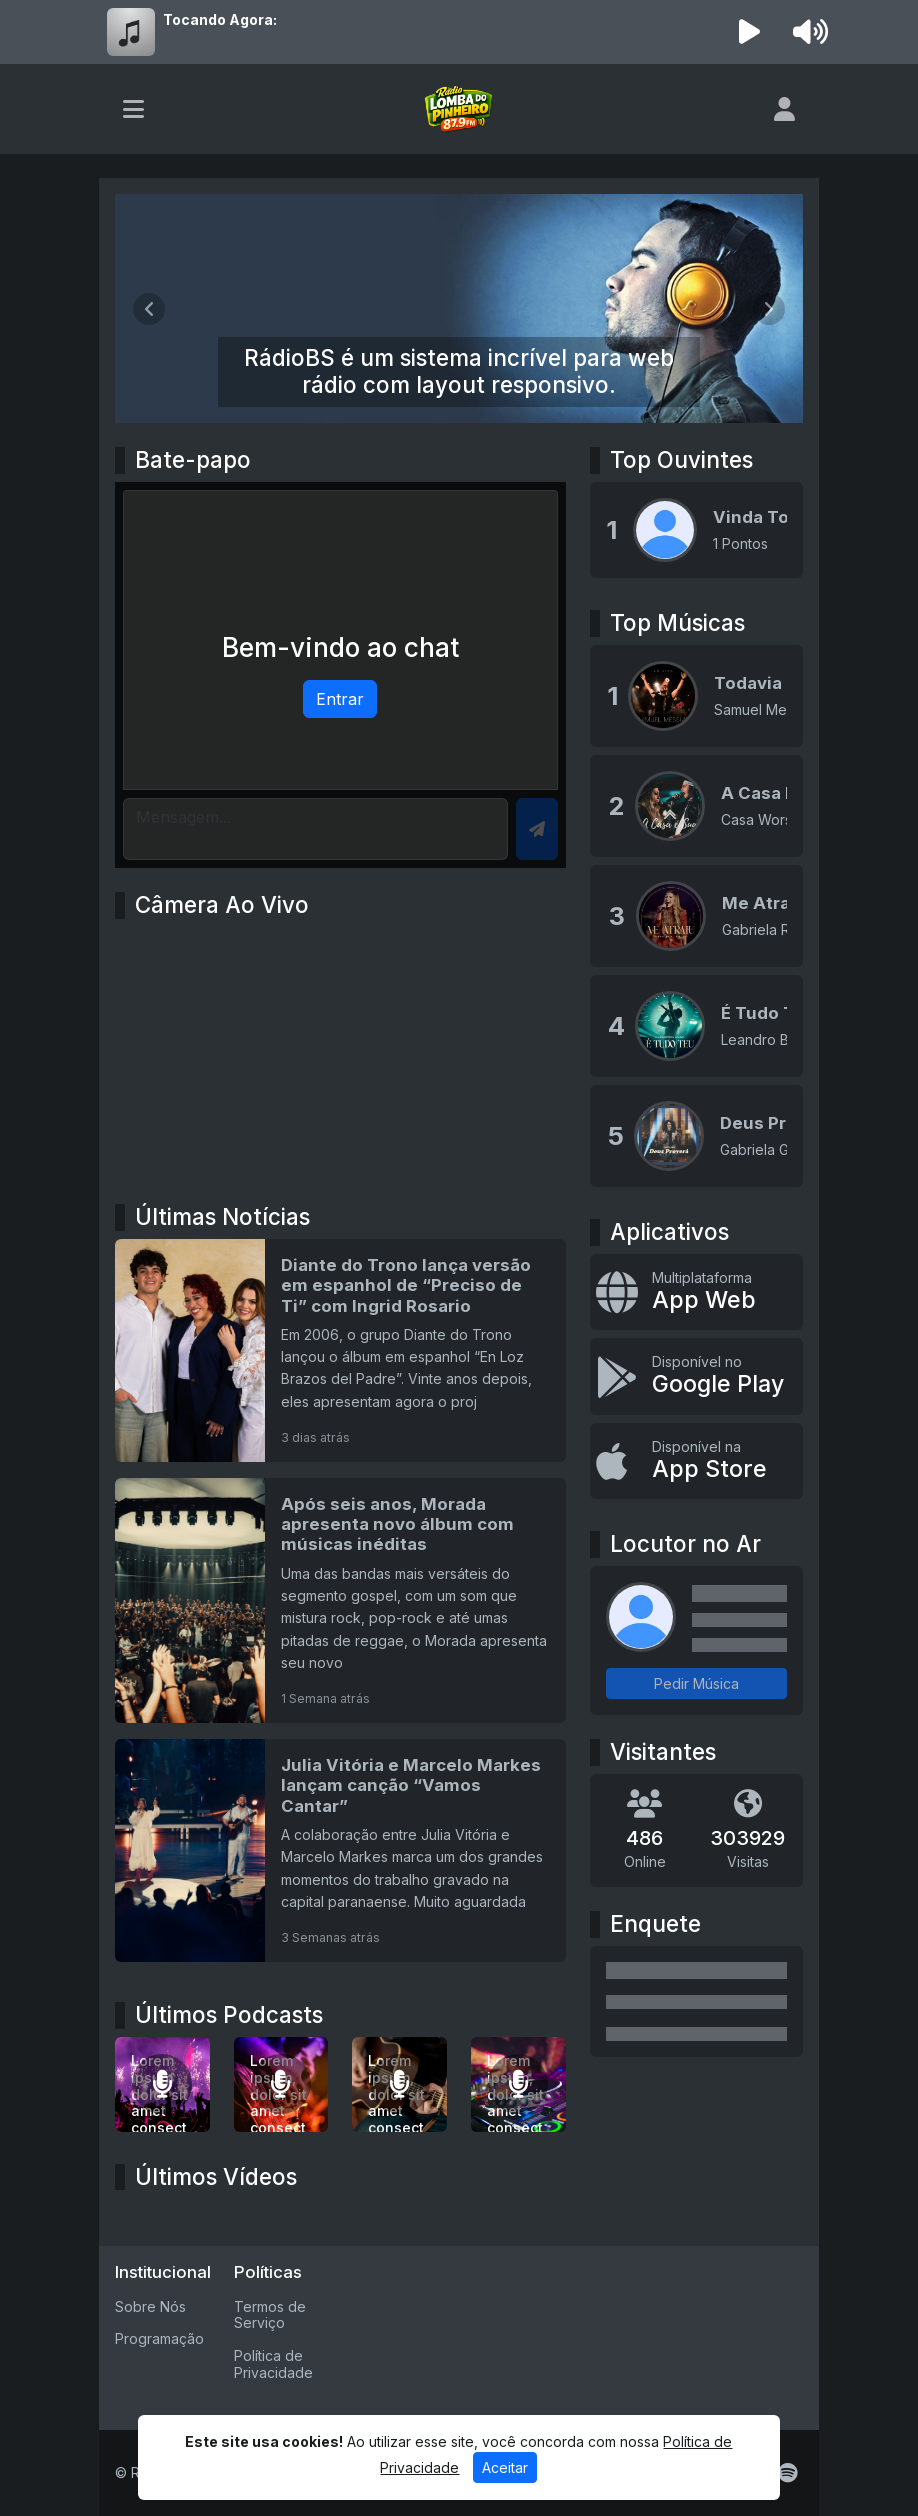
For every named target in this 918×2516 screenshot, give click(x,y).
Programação (159, 2338)
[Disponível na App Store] (696, 1461)
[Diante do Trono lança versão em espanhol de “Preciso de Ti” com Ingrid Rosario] (340, 1350)
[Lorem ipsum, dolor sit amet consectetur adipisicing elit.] (281, 2084)
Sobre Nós (150, 2306)
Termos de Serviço (270, 2315)
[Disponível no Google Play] (696, 1376)
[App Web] (696, 1292)
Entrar (340, 699)
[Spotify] (787, 2473)
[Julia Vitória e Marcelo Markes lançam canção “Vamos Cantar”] (340, 1850)
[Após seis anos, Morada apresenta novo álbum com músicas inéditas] (340, 1600)
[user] (784, 109)
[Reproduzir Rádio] (750, 32)
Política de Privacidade (273, 2364)
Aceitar (505, 2467)
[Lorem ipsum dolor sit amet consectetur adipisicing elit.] (162, 2084)
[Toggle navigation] (133, 109)
